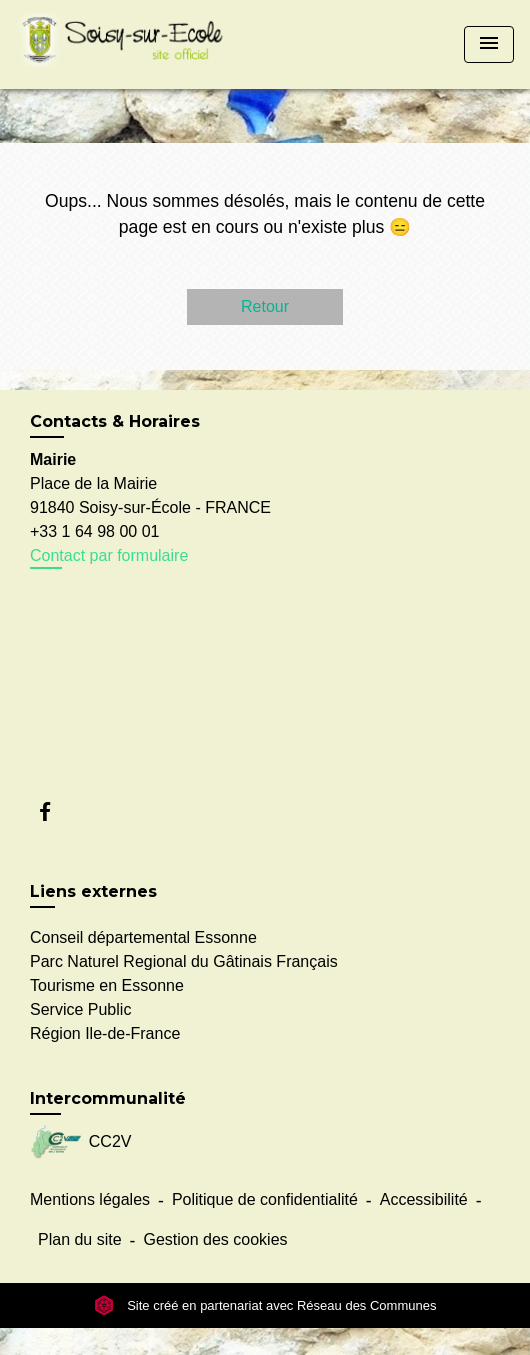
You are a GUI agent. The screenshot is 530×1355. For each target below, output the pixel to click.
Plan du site (80, 1239)
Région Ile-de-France (105, 1033)
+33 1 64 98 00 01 (94, 531)
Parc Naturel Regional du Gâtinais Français (184, 961)
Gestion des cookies (215, 1239)
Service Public (80, 1009)
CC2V (80, 1142)
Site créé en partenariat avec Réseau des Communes (265, 1305)
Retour (265, 306)
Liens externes (93, 891)
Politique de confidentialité (265, 1199)
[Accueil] (126, 44)
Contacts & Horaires (115, 421)
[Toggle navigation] (489, 44)
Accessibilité (424, 1199)
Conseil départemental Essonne (143, 937)
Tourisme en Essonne (107, 985)
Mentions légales (90, 1199)
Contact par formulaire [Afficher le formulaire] (109, 555)
